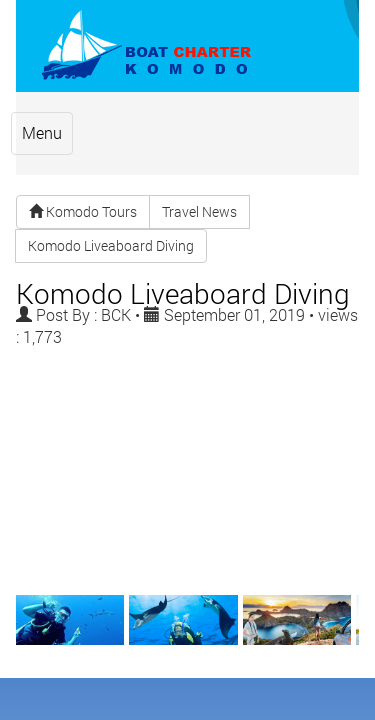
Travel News (199, 167)
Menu (57, 100)
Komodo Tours (83, 167)
